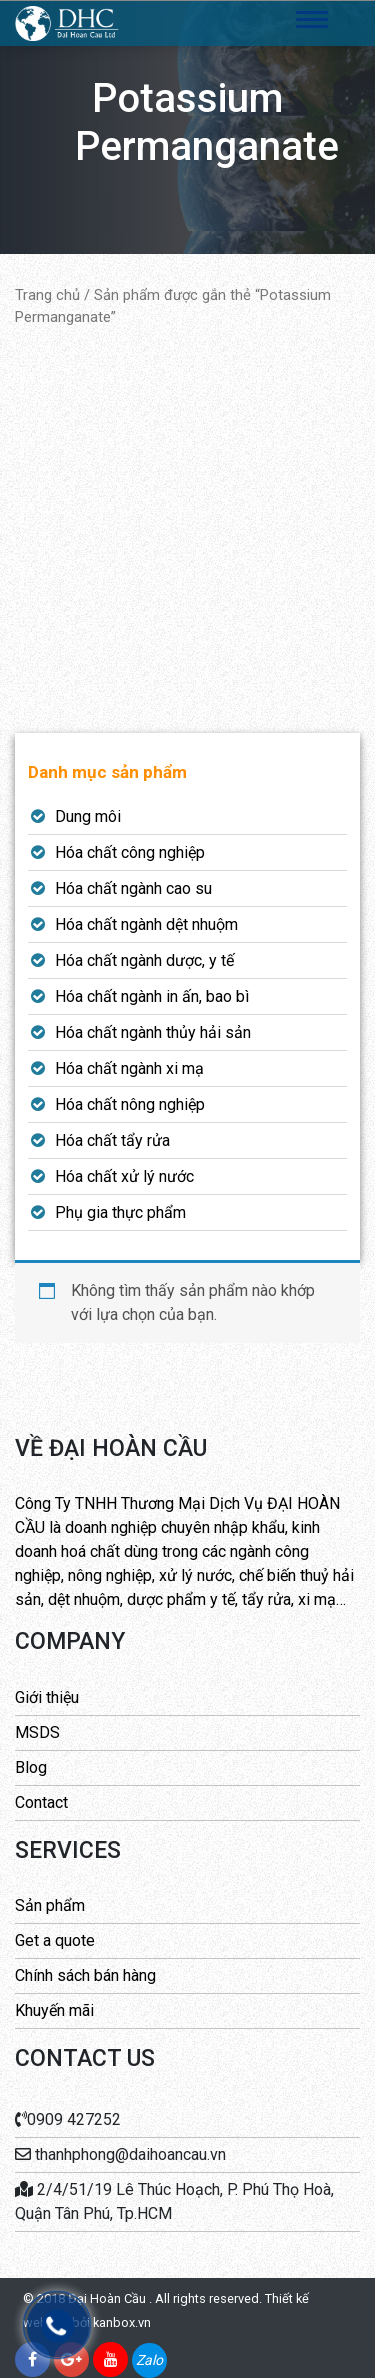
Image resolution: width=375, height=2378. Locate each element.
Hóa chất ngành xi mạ (129, 1068)
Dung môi (88, 816)
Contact (41, 1802)
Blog (31, 1767)
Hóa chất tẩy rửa (112, 1140)
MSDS (37, 1732)
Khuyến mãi (54, 2010)
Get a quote (55, 1940)
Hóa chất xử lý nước (124, 1176)
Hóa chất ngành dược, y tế (144, 960)
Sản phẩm (50, 1905)
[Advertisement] (187, 530)
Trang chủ (47, 295)
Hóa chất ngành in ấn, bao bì (152, 996)
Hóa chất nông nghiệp (130, 1104)
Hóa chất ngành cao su (133, 888)
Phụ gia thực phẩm (120, 1212)
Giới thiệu (47, 1697)
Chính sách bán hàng (85, 1975)
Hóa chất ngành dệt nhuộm (146, 924)
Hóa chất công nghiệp (130, 852)
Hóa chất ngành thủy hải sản (153, 1032)
